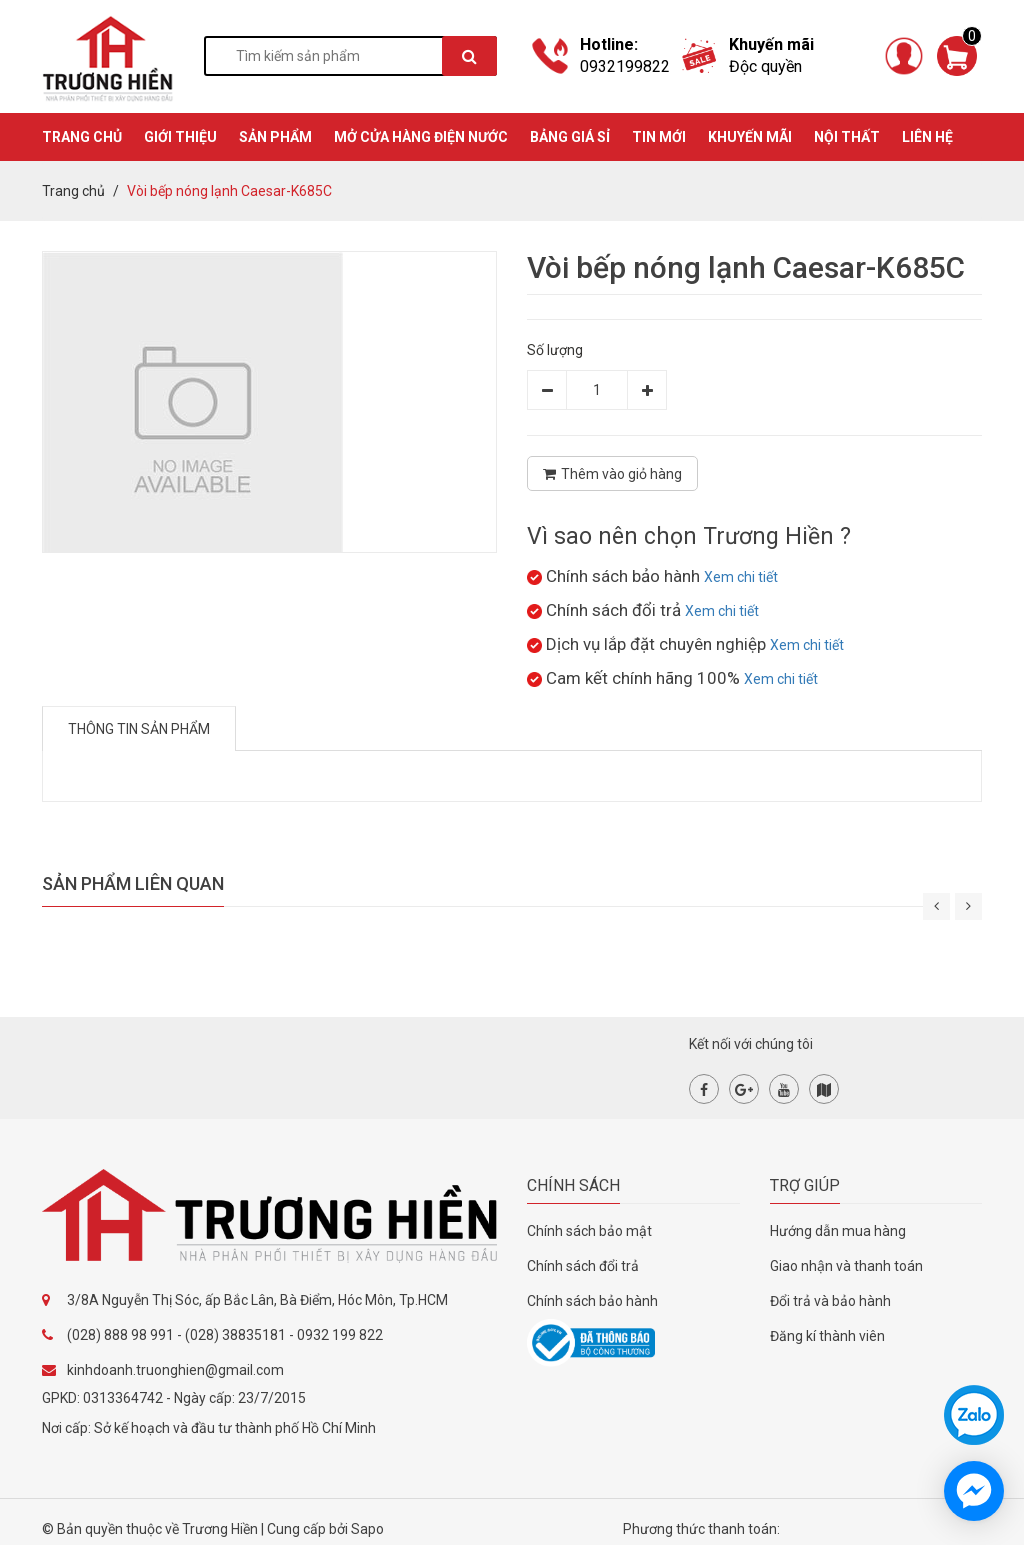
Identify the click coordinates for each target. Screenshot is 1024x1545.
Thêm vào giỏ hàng (612, 474)
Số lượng (555, 350)
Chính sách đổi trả (583, 1266)
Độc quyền (765, 66)
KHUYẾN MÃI (750, 137)
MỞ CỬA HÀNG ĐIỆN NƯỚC (421, 137)
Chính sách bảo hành (592, 1301)
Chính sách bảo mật (589, 1231)
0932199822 (625, 66)
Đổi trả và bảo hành (830, 1301)
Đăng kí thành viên (827, 1336)
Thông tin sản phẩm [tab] (139, 729)
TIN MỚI (659, 137)
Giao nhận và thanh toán (846, 1266)
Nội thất (847, 137)
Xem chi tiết (741, 577)
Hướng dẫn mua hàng (838, 1231)
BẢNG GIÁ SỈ (570, 137)
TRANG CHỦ (82, 137)
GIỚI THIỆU (180, 137)
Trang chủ (73, 191)
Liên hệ (927, 137)
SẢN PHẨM (275, 137)
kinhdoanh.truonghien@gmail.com (175, 1370)
